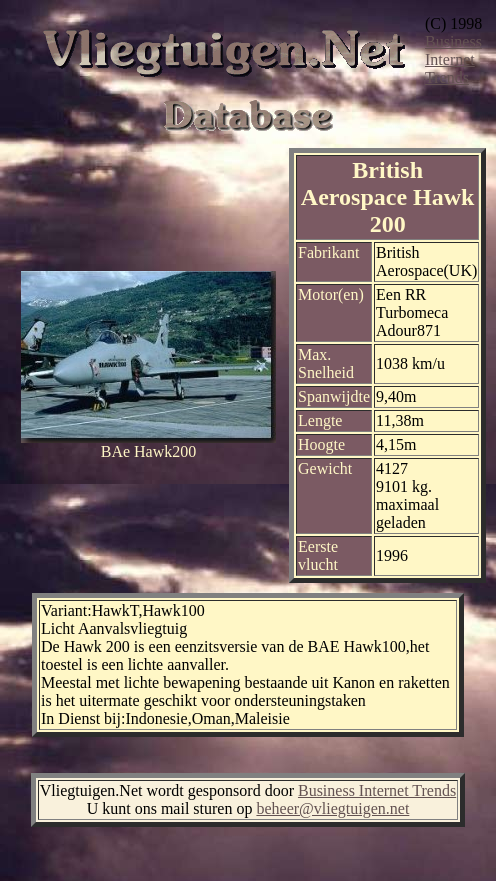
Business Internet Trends (453, 59)
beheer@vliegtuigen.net (332, 808)
